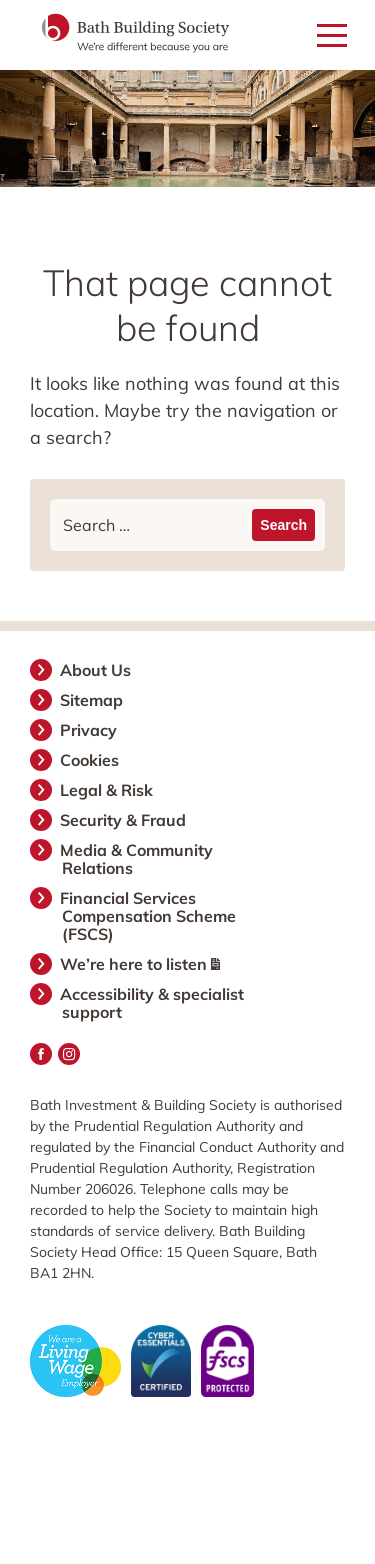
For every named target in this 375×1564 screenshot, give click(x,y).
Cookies (90, 760)
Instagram (69, 1054)
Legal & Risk (107, 790)
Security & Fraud (124, 820)
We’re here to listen (141, 964)
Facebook (41, 1054)
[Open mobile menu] (332, 36)
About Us (96, 670)
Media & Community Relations (137, 859)
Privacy (89, 730)
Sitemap (92, 700)
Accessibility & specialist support (153, 1003)
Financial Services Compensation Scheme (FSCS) (149, 916)
